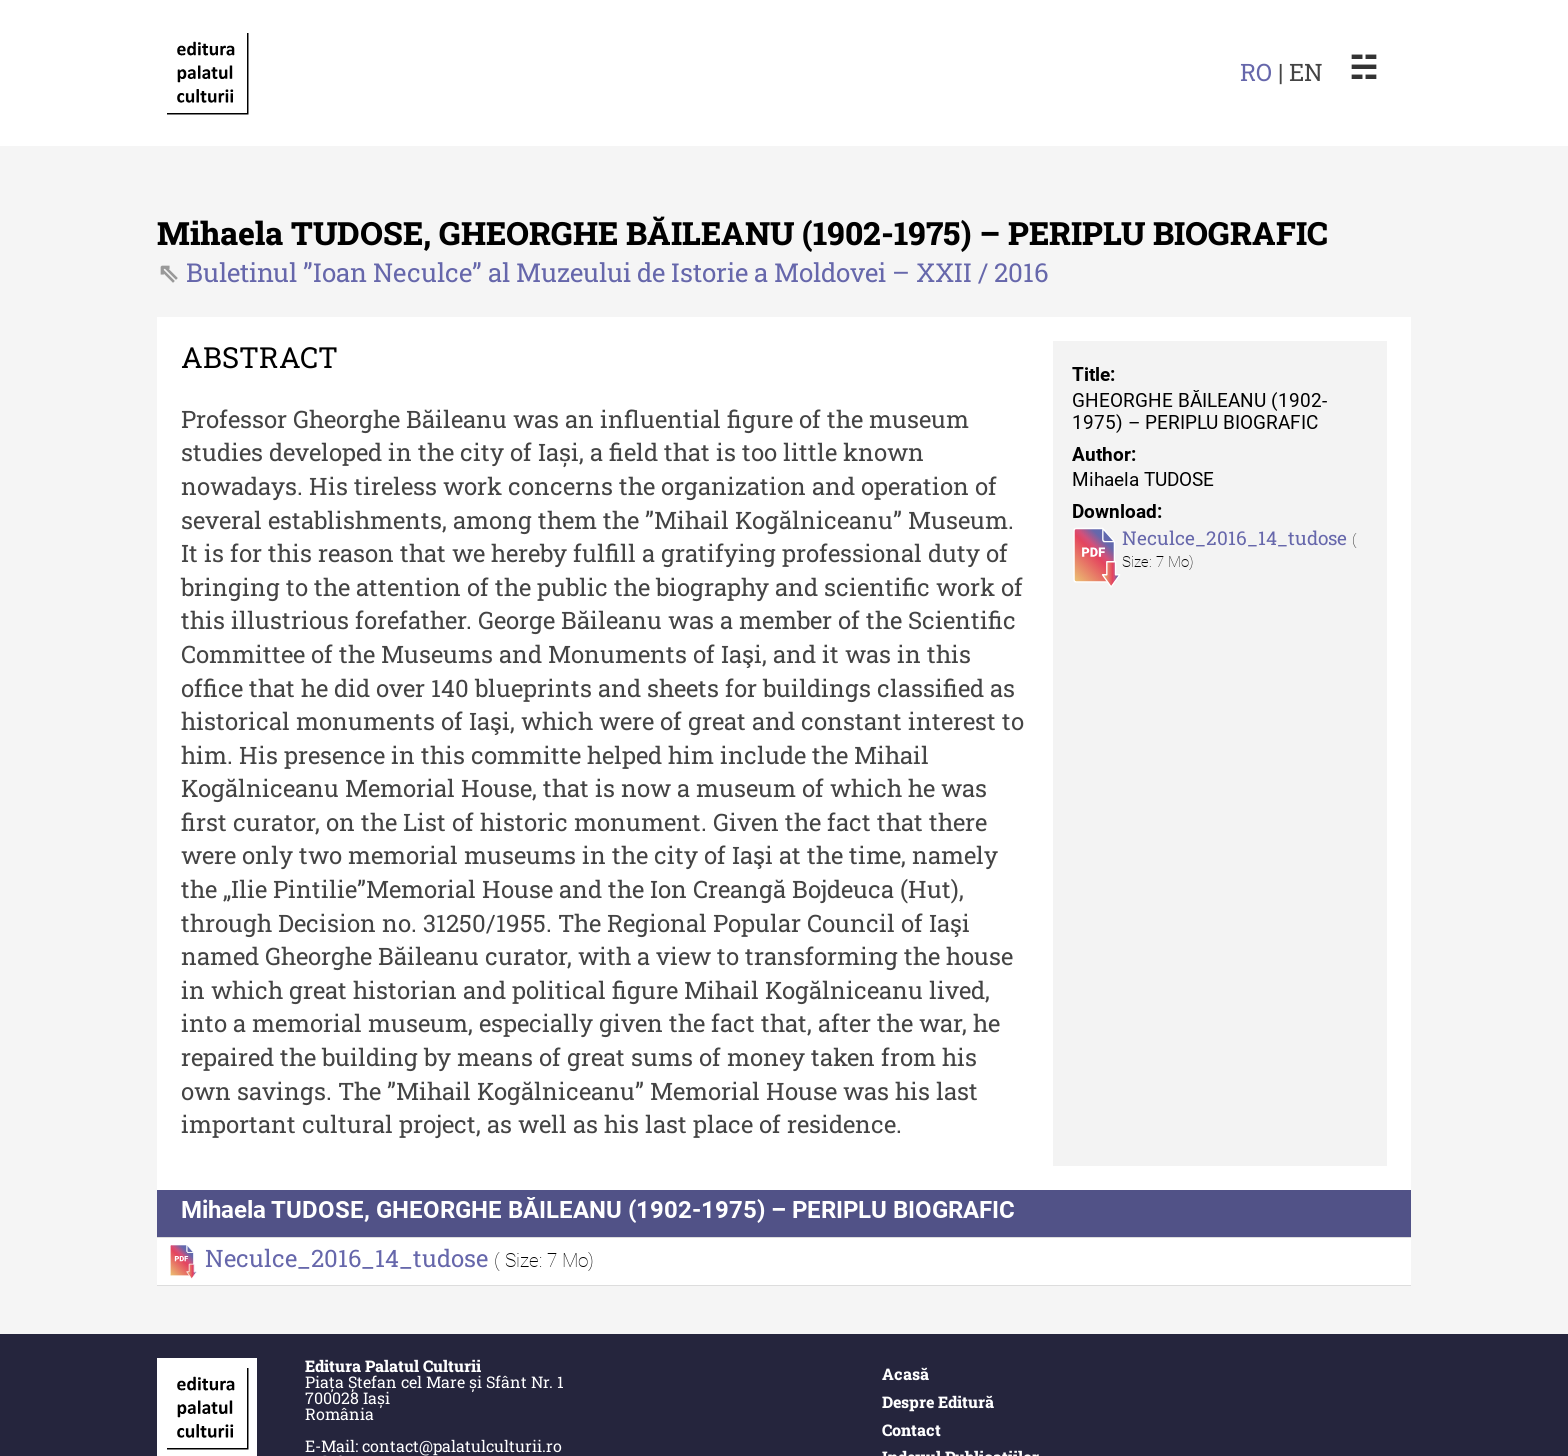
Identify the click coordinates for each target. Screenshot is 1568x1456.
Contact (911, 1429)
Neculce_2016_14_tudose (1237, 537)
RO (1256, 72)
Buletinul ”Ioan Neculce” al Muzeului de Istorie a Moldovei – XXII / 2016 (617, 272)
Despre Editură (938, 1401)
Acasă (905, 1373)
